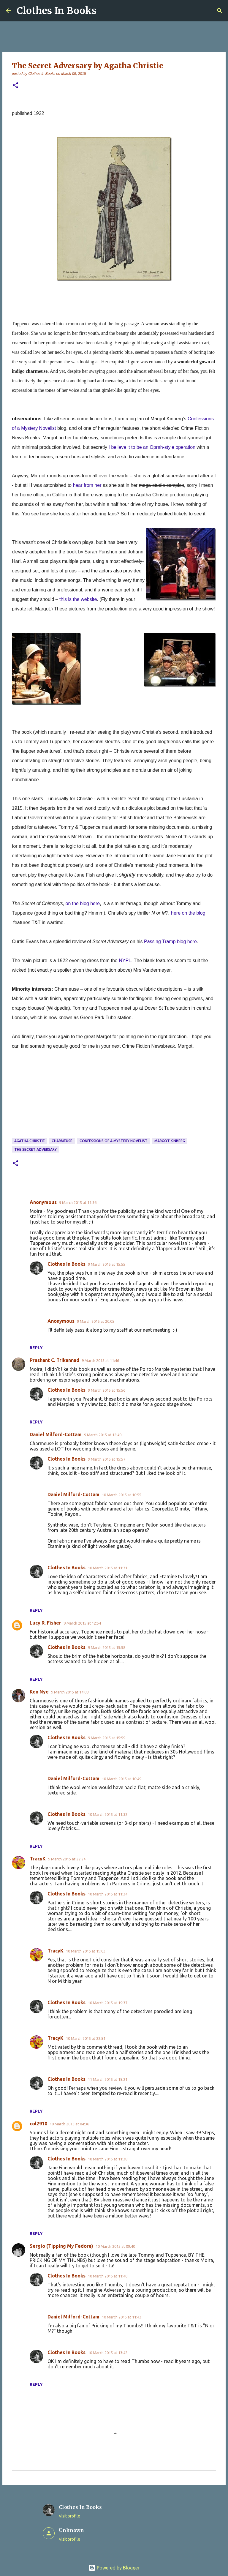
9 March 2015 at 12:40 (102, 1435)
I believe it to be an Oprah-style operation (151, 447)
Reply (36, 1347)
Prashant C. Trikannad (54, 1360)
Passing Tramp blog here (170, 941)
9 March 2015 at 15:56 (106, 1390)
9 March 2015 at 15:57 (106, 1459)
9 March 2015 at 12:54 (82, 1623)
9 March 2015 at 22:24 (67, 1859)
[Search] (219, 11)
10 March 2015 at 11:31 (107, 1568)
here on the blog (188, 913)
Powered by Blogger (114, 2567)
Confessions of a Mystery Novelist (114, 1141)
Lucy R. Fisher (45, 1622)
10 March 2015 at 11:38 (107, 2159)
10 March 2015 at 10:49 (121, 1779)
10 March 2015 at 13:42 (107, 2353)
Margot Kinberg (169, 1141)
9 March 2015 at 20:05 (95, 1321)
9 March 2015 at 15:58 (106, 1647)
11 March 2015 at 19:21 (107, 2079)
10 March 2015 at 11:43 (121, 2317)
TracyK (38, 1858)
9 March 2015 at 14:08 (69, 1692)
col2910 (38, 2123)
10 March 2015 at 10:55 (121, 1495)
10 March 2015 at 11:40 (107, 2276)
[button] (15, 86)
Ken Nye (39, 1691)
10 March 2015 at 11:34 (107, 1894)
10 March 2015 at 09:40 (115, 2246)
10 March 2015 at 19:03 (85, 1951)
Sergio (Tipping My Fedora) (61, 2246)
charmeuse (62, 1141)
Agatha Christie (29, 1141)
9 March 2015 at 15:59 (106, 1738)
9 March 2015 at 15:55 (106, 1264)
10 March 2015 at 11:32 (107, 1814)
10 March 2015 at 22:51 (85, 2038)
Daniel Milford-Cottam (56, 1434)
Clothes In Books (56, 11)
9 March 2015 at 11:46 (100, 1360)
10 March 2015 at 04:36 (69, 2124)
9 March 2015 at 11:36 (77, 1202)
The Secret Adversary (35, 1149)
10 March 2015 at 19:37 (107, 2003)
